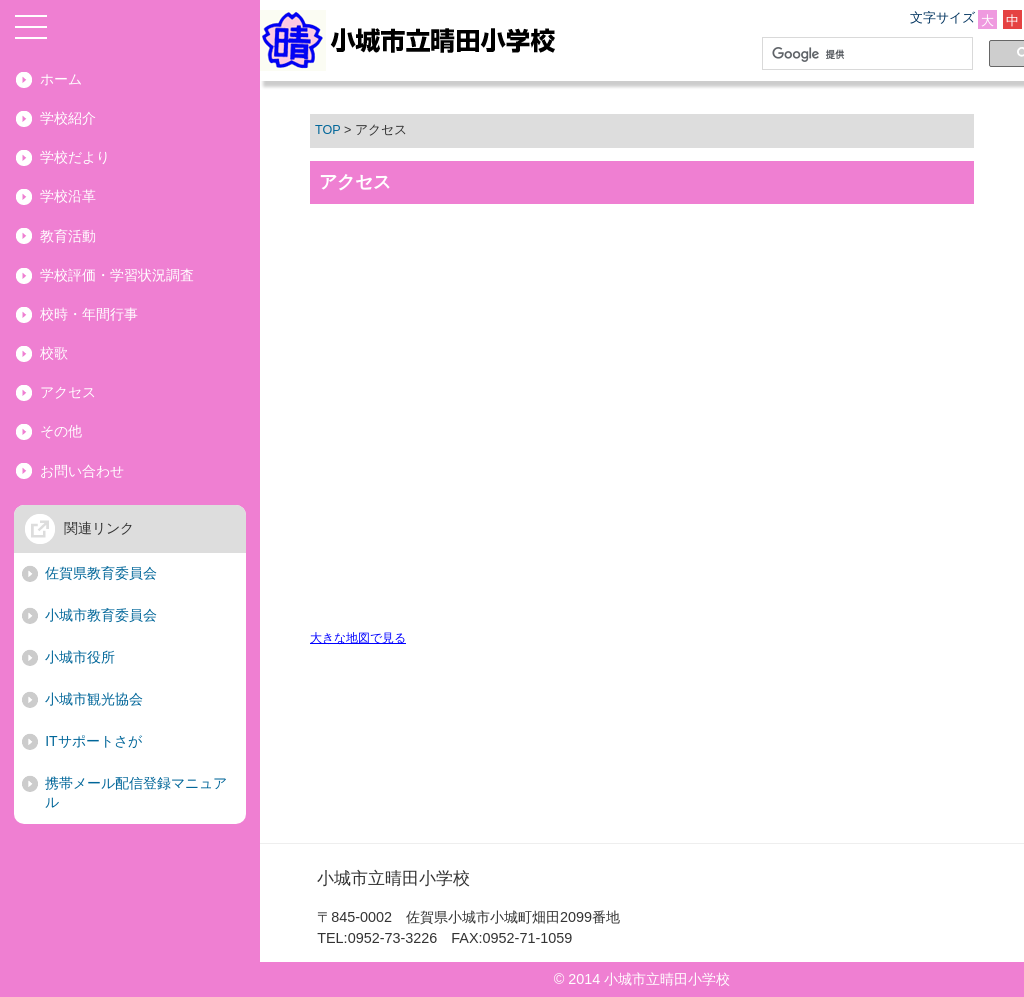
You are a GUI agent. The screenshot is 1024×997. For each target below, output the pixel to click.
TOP (327, 130)
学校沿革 (68, 196)
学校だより (75, 157)
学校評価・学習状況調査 (117, 275)
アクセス (68, 392)
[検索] (863, 54)
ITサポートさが (93, 741)
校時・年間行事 (89, 314)
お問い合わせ (82, 471)
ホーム (61, 79)
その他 (61, 431)
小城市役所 (80, 657)
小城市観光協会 (94, 699)
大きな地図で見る (358, 637)
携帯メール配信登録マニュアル (136, 793)
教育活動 (68, 236)
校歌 (54, 353)
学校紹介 (68, 118)
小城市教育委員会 (101, 615)
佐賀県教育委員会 (101, 573)
